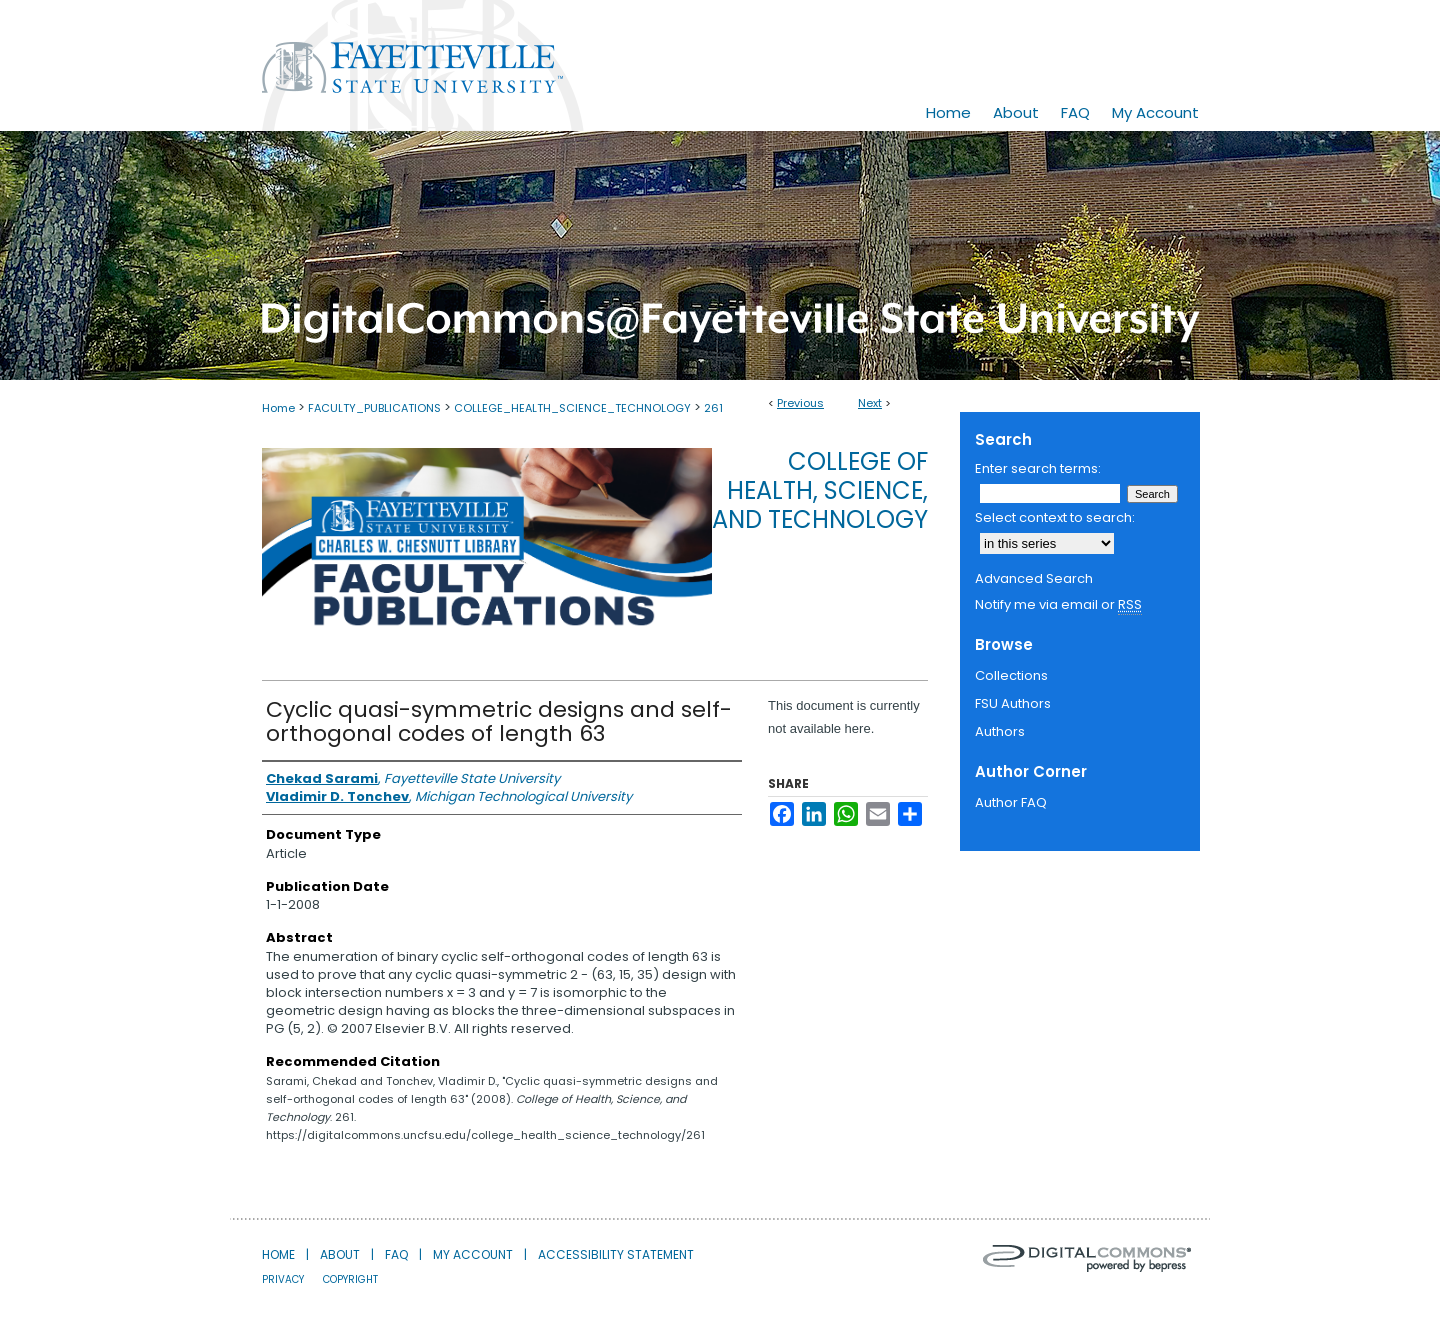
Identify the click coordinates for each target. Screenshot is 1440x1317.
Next (870, 403)
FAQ (396, 1254)
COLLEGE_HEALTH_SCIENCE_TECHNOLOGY (572, 408)
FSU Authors (1013, 703)
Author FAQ (1011, 802)
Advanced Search (1034, 578)
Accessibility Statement (616, 1254)
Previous (800, 403)
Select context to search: (1055, 517)
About (340, 1254)
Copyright (350, 1279)
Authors (1000, 731)
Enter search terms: (1038, 468)
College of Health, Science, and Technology (820, 490)
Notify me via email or (1058, 605)
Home (278, 408)
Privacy (283, 1279)
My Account (473, 1254)
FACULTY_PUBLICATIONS (374, 408)
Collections (1011, 675)
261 (713, 408)
